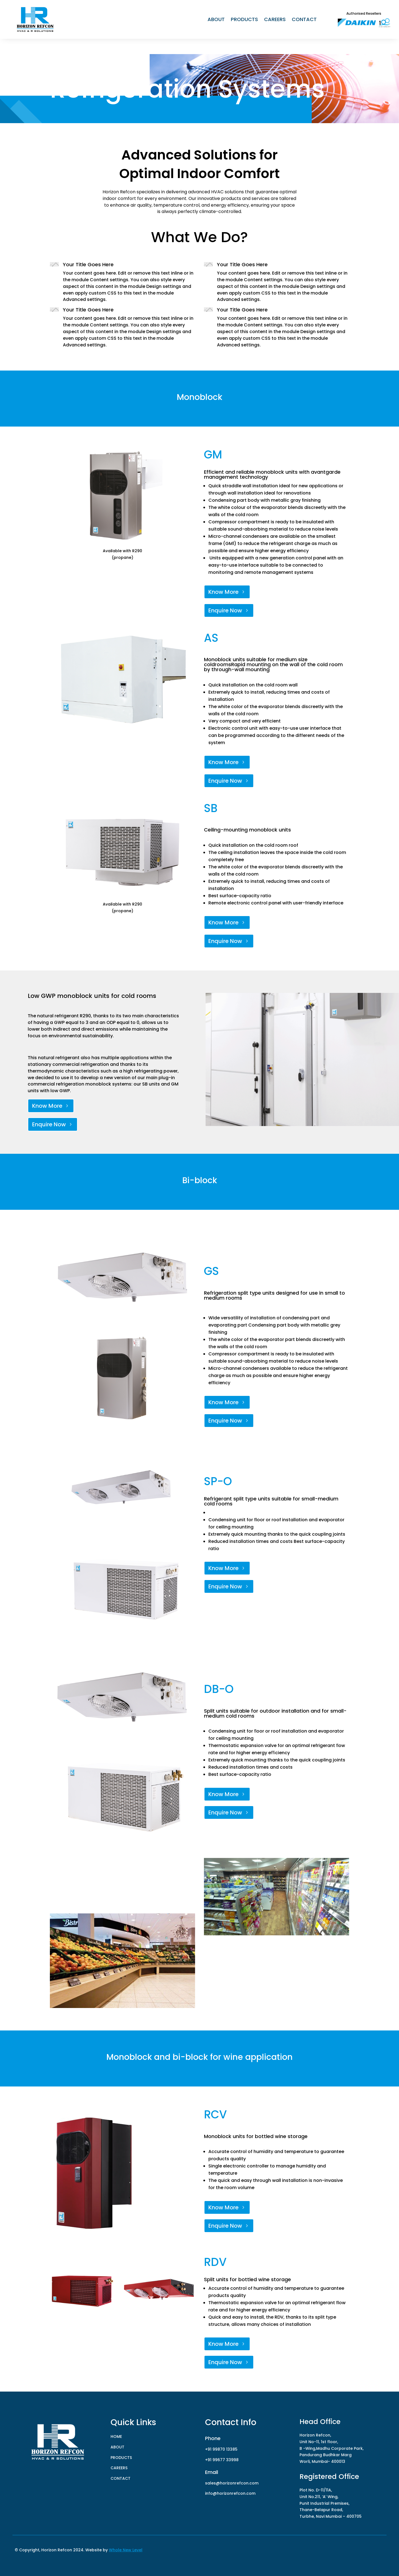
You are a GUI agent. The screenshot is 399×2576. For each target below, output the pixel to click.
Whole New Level (125, 2550)
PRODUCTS (244, 20)
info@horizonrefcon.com (230, 2493)
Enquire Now (239, 610)
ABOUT (216, 20)
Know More (237, 592)
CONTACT (304, 20)
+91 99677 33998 (222, 2460)
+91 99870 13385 (221, 2449)
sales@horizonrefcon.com (232, 2483)
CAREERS (275, 20)
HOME (116, 2436)
